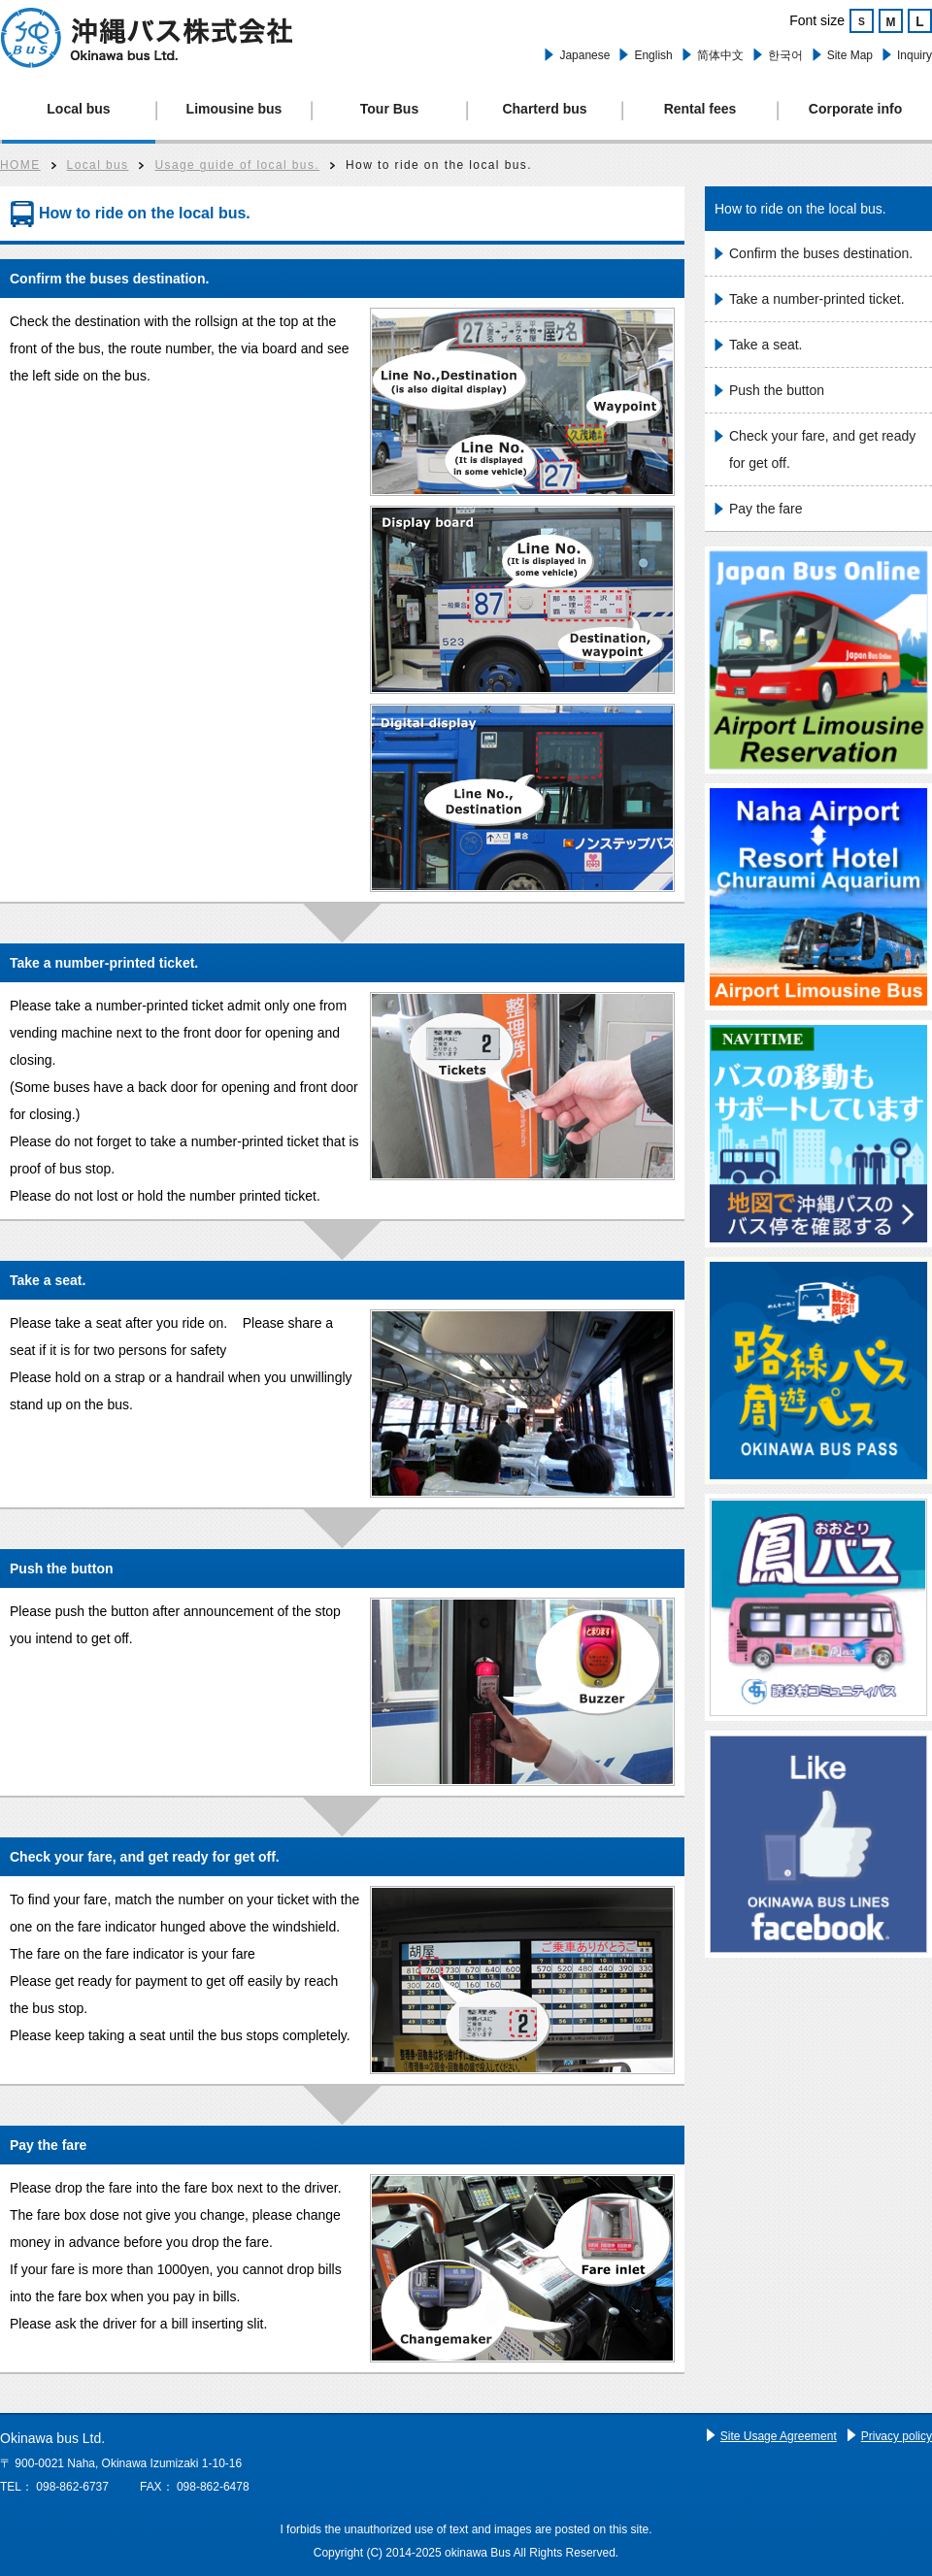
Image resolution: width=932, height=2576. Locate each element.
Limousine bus (234, 108)
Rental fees (700, 108)
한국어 (785, 55)
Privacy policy (896, 2436)
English (653, 55)
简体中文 (720, 55)
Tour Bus (389, 108)
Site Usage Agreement (778, 2436)
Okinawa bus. (146, 38)
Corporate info (855, 108)
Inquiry (914, 55)
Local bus (78, 108)
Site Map (850, 55)
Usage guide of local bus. (236, 165)
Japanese (584, 55)
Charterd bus (544, 108)
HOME (20, 165)
